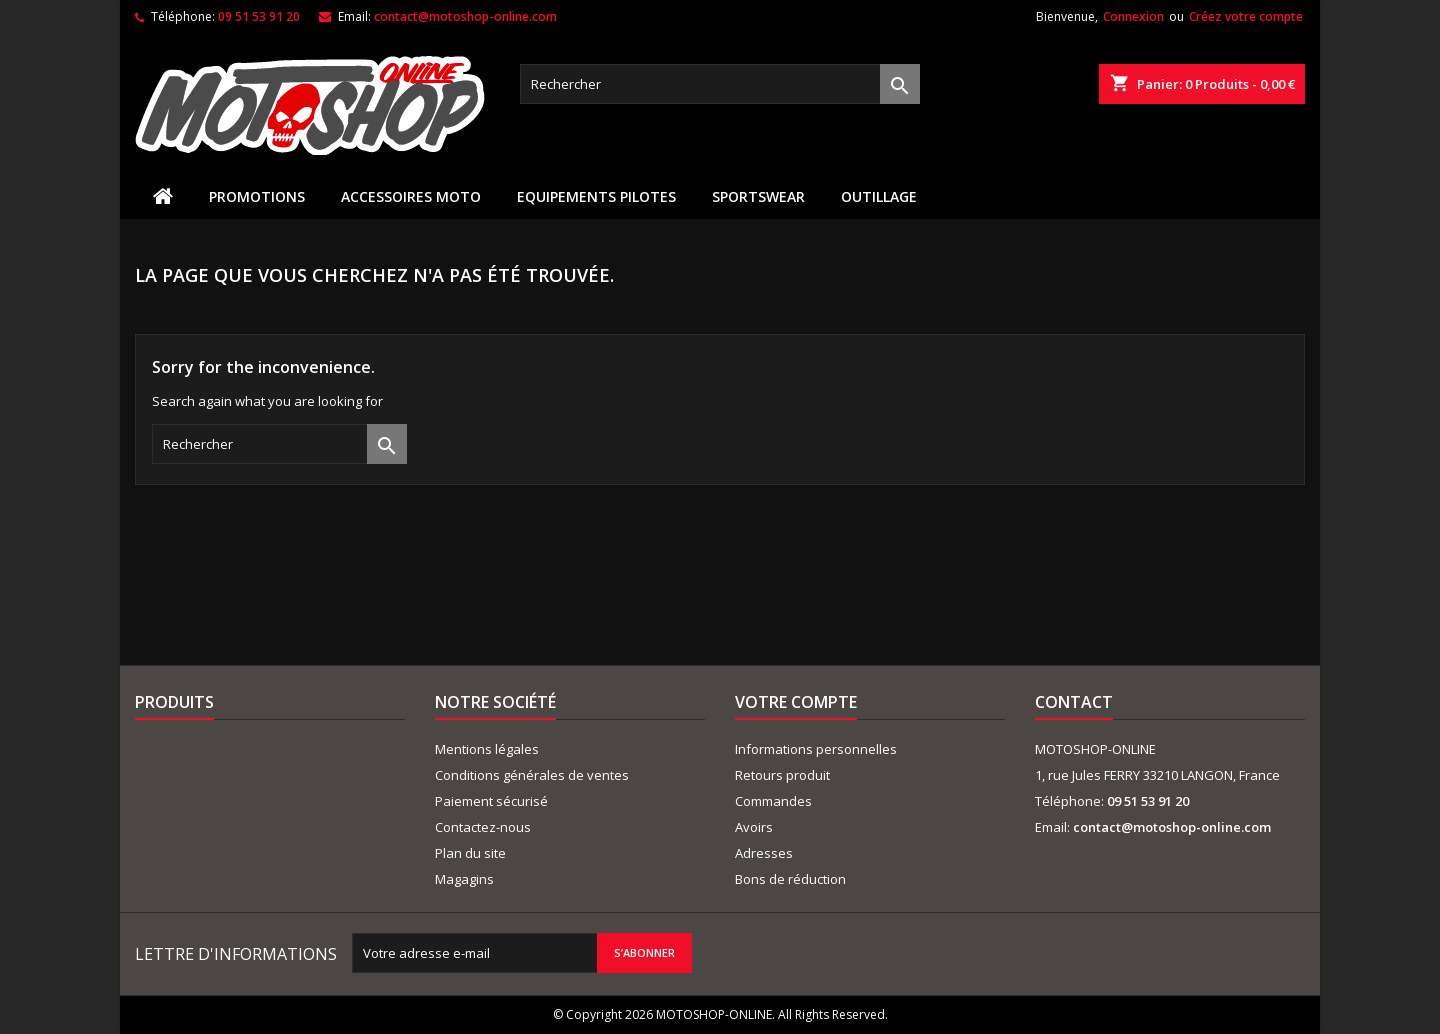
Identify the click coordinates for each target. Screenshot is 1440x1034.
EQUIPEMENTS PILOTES (596, 196)
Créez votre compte (1246, 16)
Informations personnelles (816, 749)
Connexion (1133, 16)
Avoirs (754, 827)
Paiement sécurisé (491, 801)
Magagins (464, 879)
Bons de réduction (790, 879)
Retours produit (782, 775)
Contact (1074, 702)
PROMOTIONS (257, 196)
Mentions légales (487, 749)
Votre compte (796, 702)
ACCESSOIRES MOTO (411, 196)
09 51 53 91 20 (259, 16)
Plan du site (470, 853)
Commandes (773, 801)
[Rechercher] (720, 84)
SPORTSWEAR (758, 196)
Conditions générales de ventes (532, 775)
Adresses (764, 853)
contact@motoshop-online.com (465, 16)
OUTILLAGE (879, 196)
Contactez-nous (483, 827)
